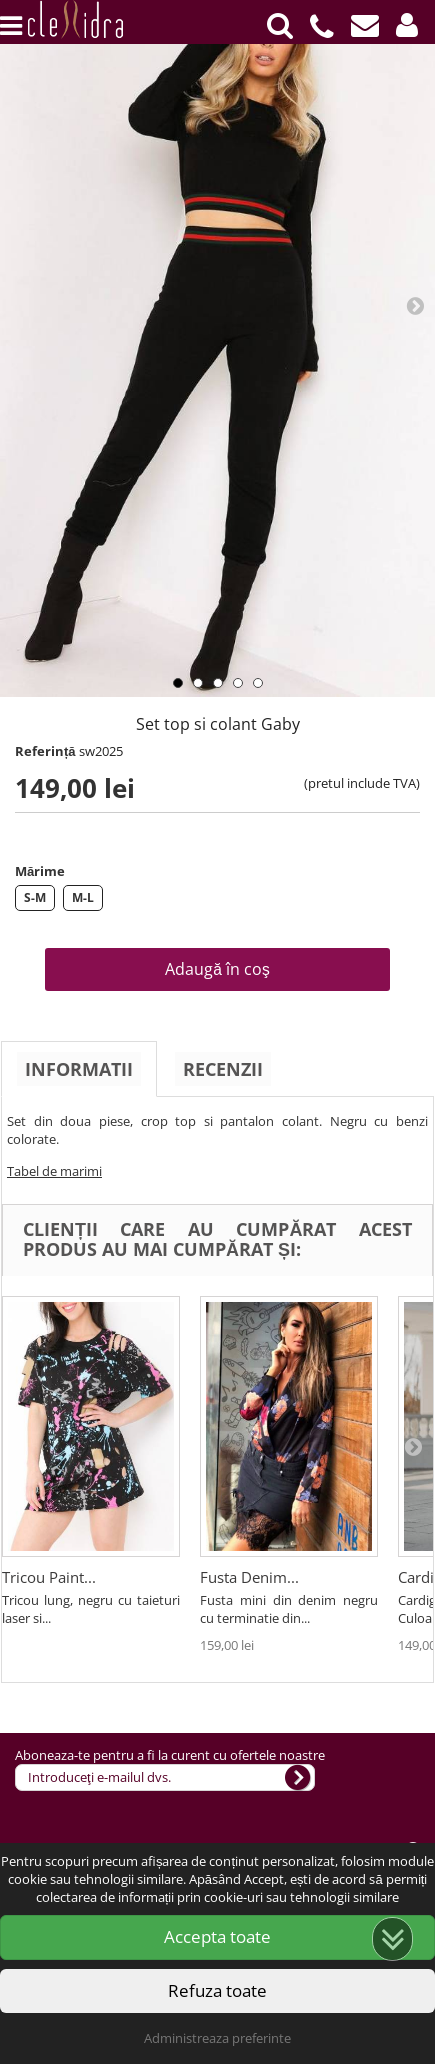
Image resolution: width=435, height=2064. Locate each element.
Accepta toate (217, 1936)
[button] (407, 25)
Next (415, 305)
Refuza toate (217, 1990)
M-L (83, 897)
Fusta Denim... (249, 1577)
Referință (45, 751)
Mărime (40, 871)
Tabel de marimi (54, 1171)
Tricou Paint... (49, 1577)
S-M (35, 897)
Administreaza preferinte (217, 2038)
